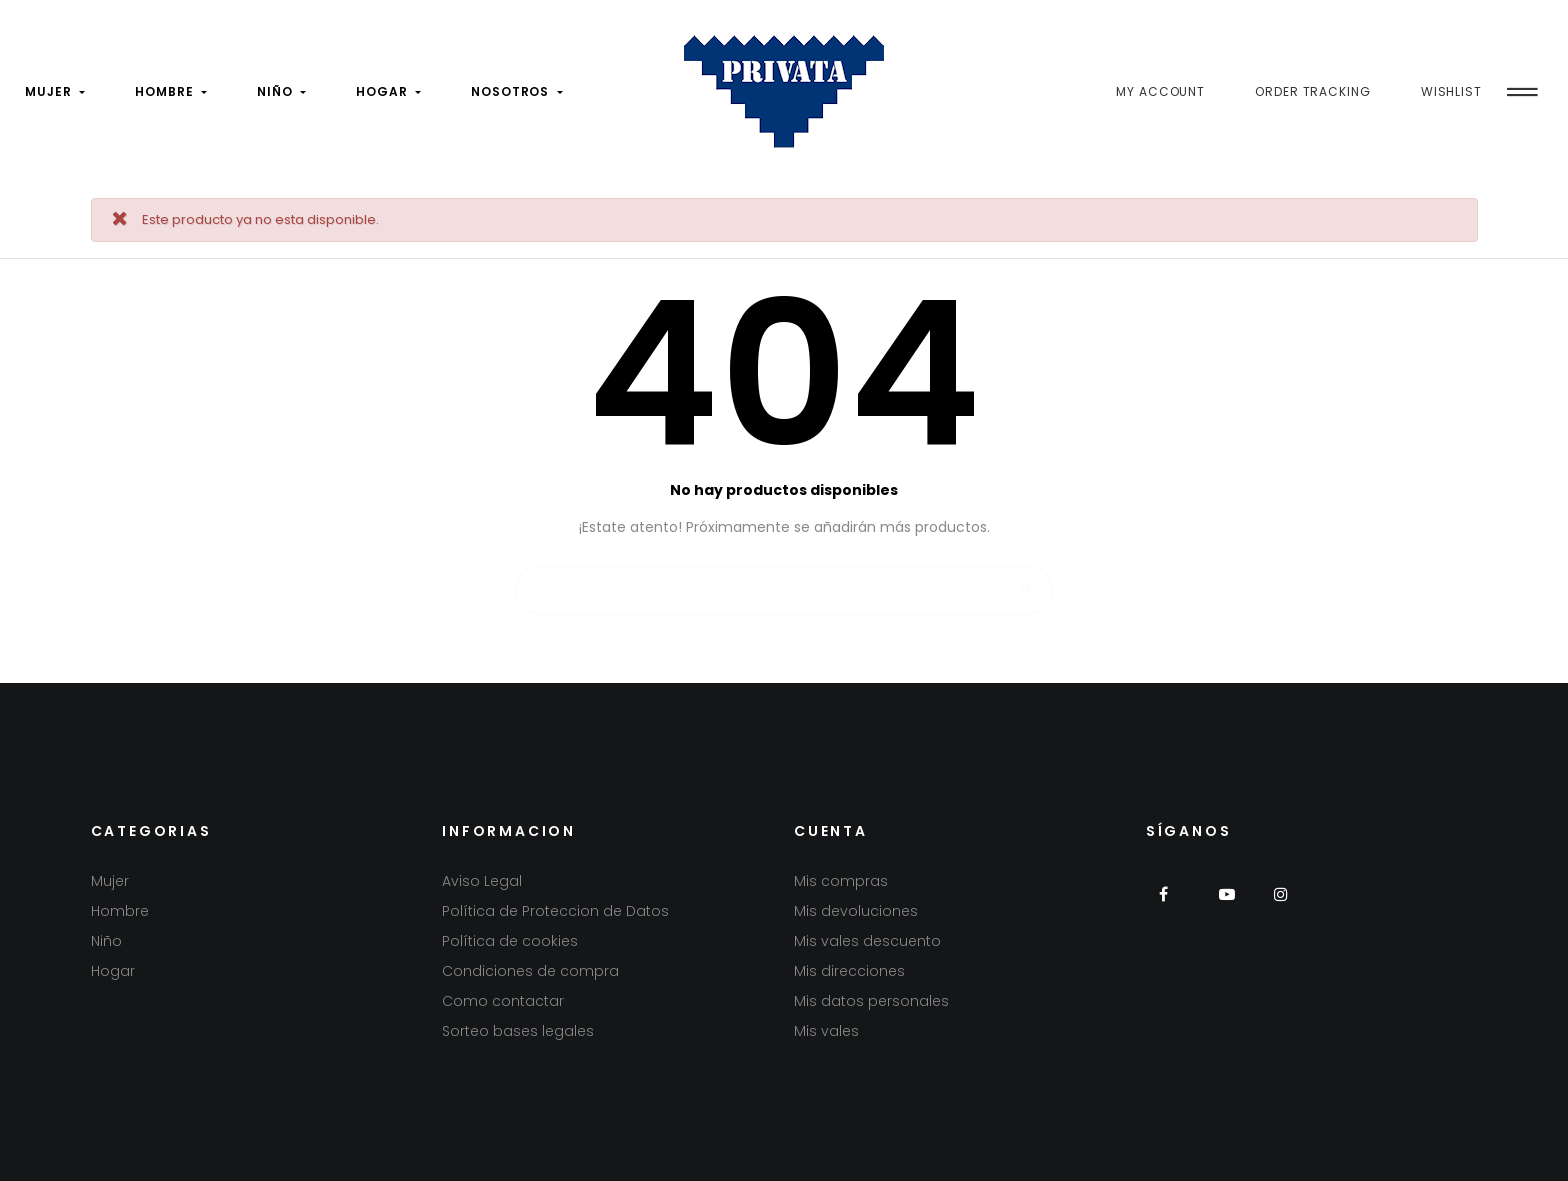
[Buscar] (784, 581)
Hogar (113, 971)
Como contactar (503, 1001)
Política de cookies (510, 941)
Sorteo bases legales (518, 1031)
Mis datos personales (871, 1001)
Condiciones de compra (530, 971)
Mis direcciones (849, 971)
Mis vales (826, 1031)
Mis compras (841, 881)
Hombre (120, 911)
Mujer (110, 881)
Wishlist (1451, 91)
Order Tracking (1313, 91)
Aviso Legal (482, 881)
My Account (1160, 91)
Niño (106, 941)
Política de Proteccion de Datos (555, 911)
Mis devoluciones (856, 911)
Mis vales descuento (867, 941)
